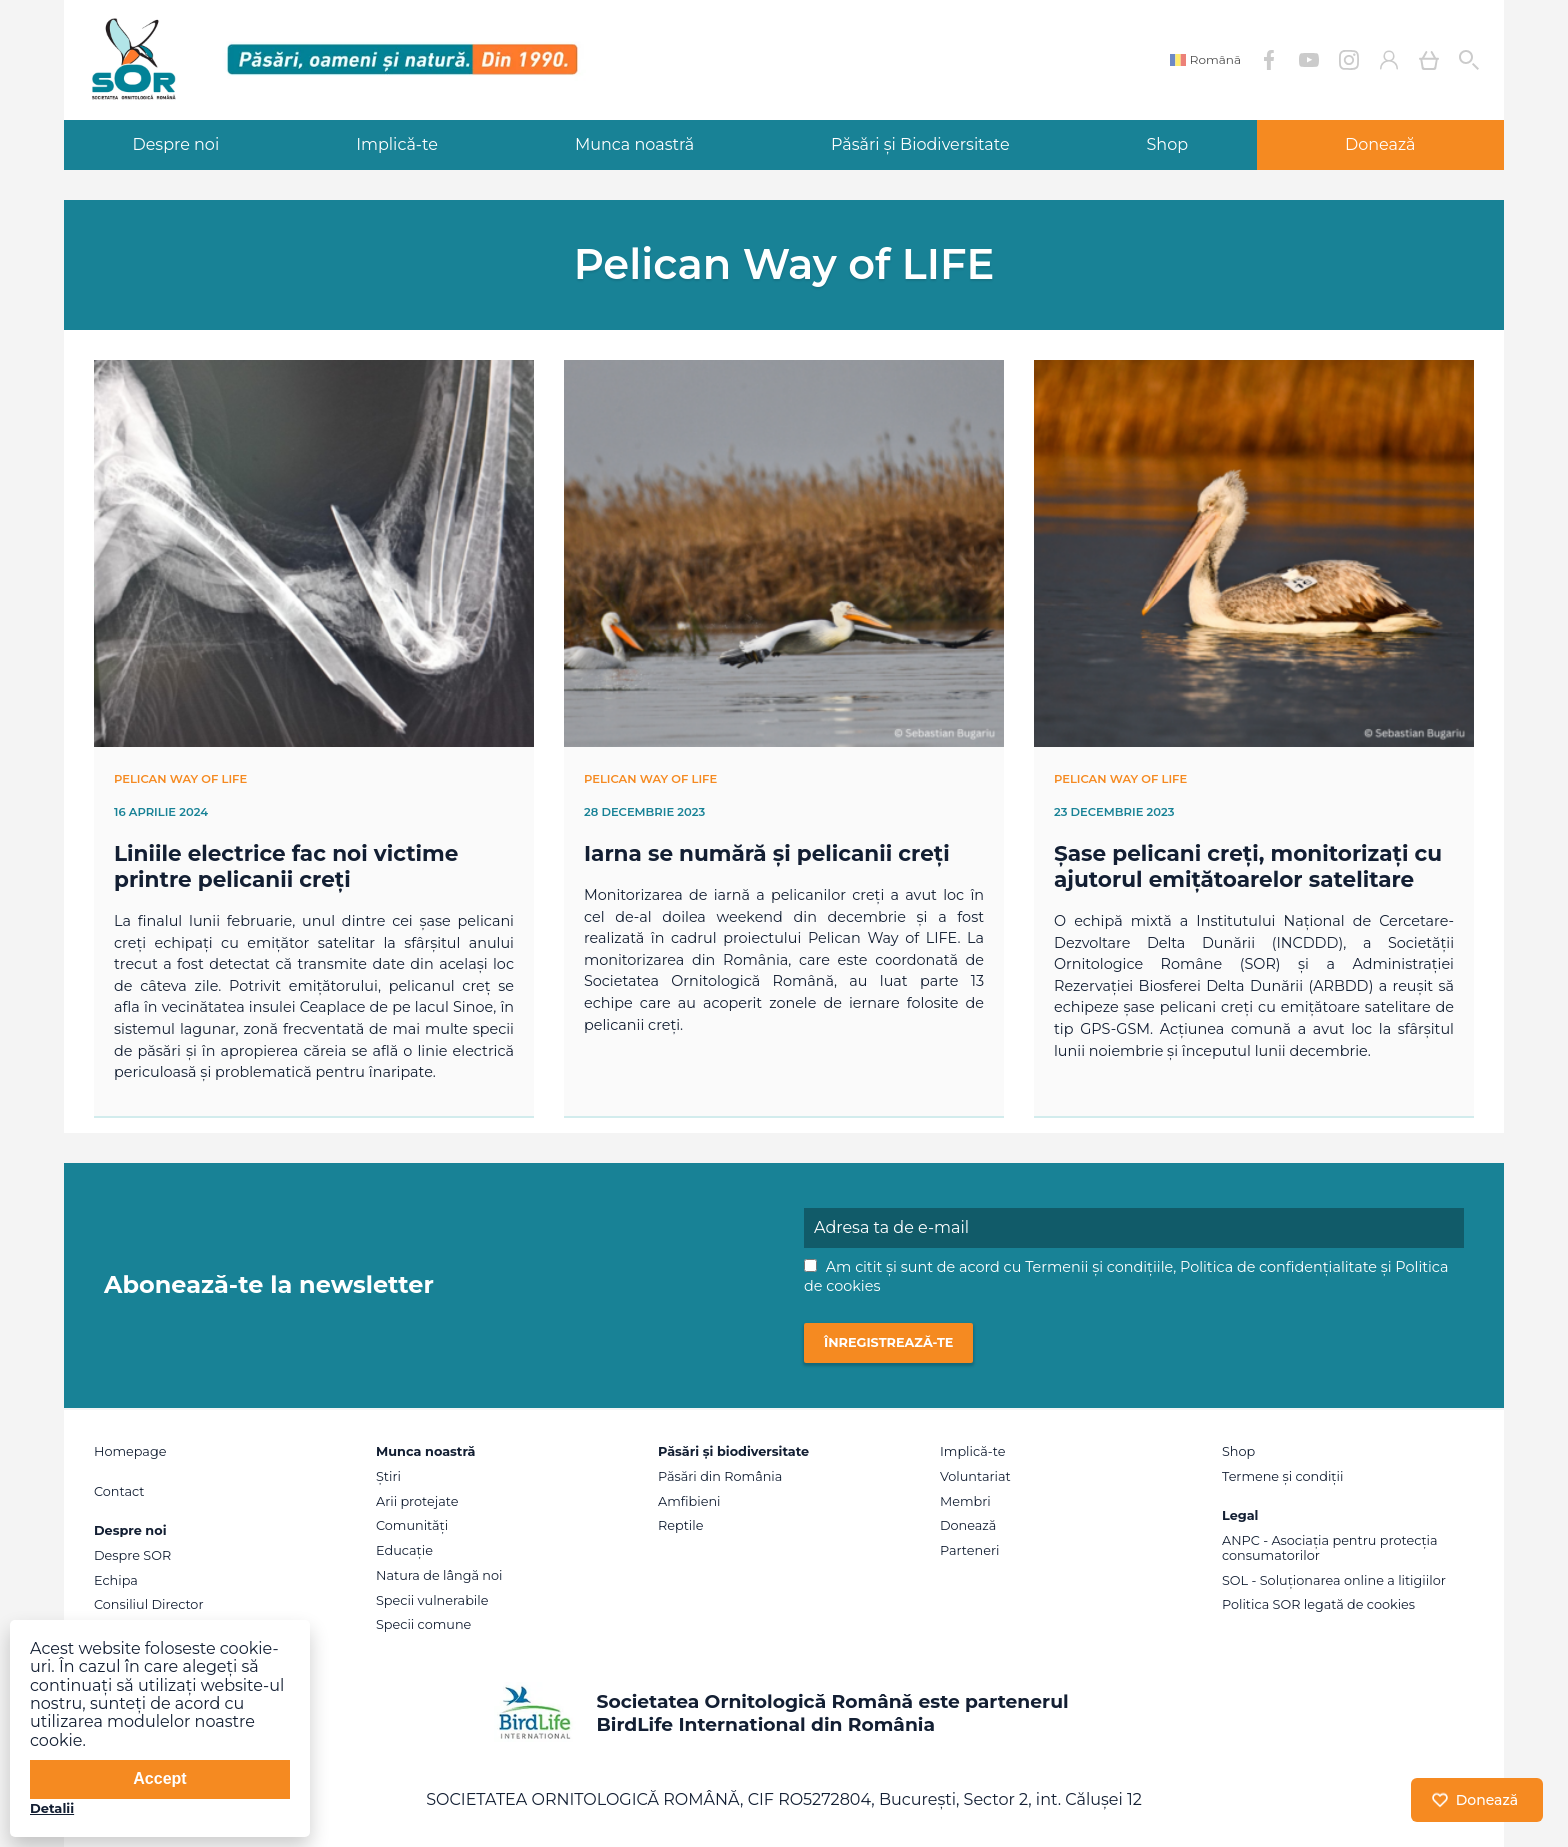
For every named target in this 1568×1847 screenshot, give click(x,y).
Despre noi (175, 144)
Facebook (1269, 60)
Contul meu (1389, 60)
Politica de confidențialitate (1278, 1267)
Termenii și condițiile (1099, 1267)
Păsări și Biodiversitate (920, 144)
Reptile (680, 1525)
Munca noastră (634, 144)
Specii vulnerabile (432, 1600)
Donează (1380, 144)
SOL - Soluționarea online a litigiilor (1334, 1580)
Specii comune (423, 1624)
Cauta (1469, 60)
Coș (1429, 60)
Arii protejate (417, 1501)
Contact (119, 1491)
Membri (965, 1501)
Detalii (52, 1808)
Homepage (130, 1451)
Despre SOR (132, 1555)
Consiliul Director (149, 1604)
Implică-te (397, 144)
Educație (404, 1550)
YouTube (1309, 60)
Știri (388, 1476)
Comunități (412, 1525)
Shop (1168, 144)
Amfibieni (689, 1501)
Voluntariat (975, 1476)
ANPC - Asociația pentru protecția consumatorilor (1330, 1548)
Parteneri (969, 1550)
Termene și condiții (1282, 1476)
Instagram (1349, 60)
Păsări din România (720, 1476)
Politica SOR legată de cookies (1318, 1604)
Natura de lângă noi (439, 1575)
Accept (159, 1778)
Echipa (116, 1580)
